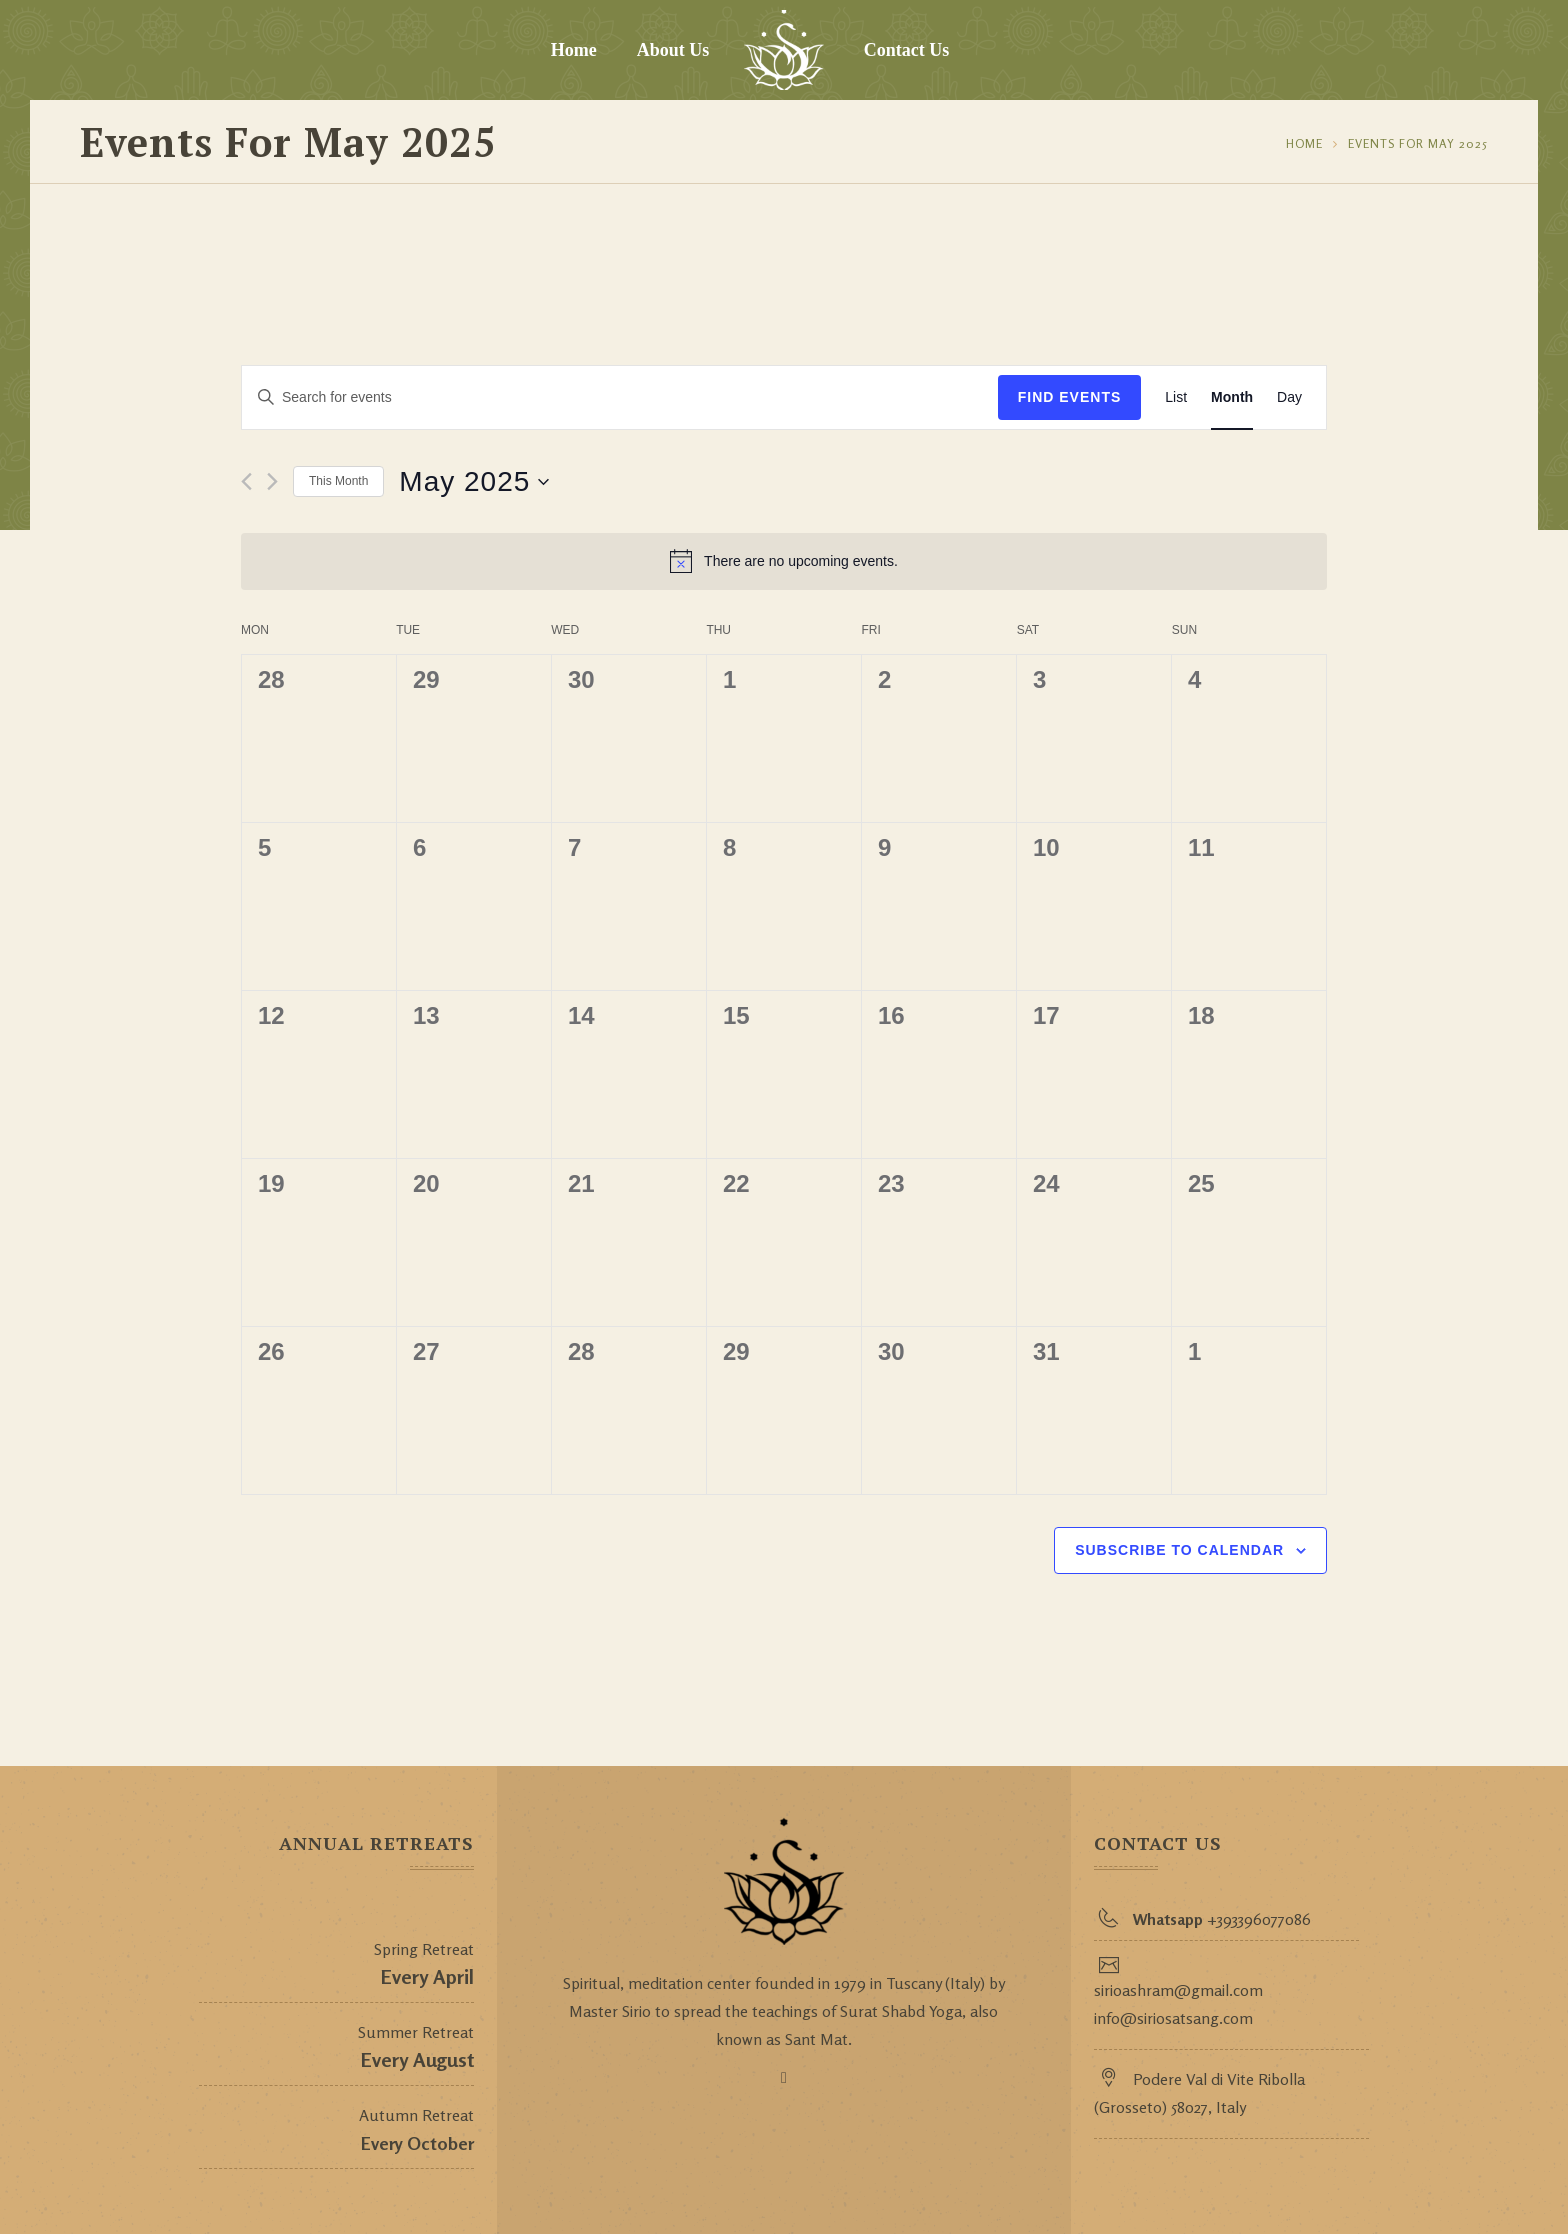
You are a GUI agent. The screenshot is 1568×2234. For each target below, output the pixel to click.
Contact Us (907, 50)
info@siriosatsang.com (1173, 2018)
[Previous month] (246, 481)
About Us (673, 50)
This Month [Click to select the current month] (338, 481)
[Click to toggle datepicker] (474, 482)
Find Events (1070, 397)
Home (574, 50)
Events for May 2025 (1418, 143)
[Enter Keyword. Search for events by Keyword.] (620, 397)
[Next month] (272, 481)
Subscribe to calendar (1179, 1550)
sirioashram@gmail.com (1178, 1990)
